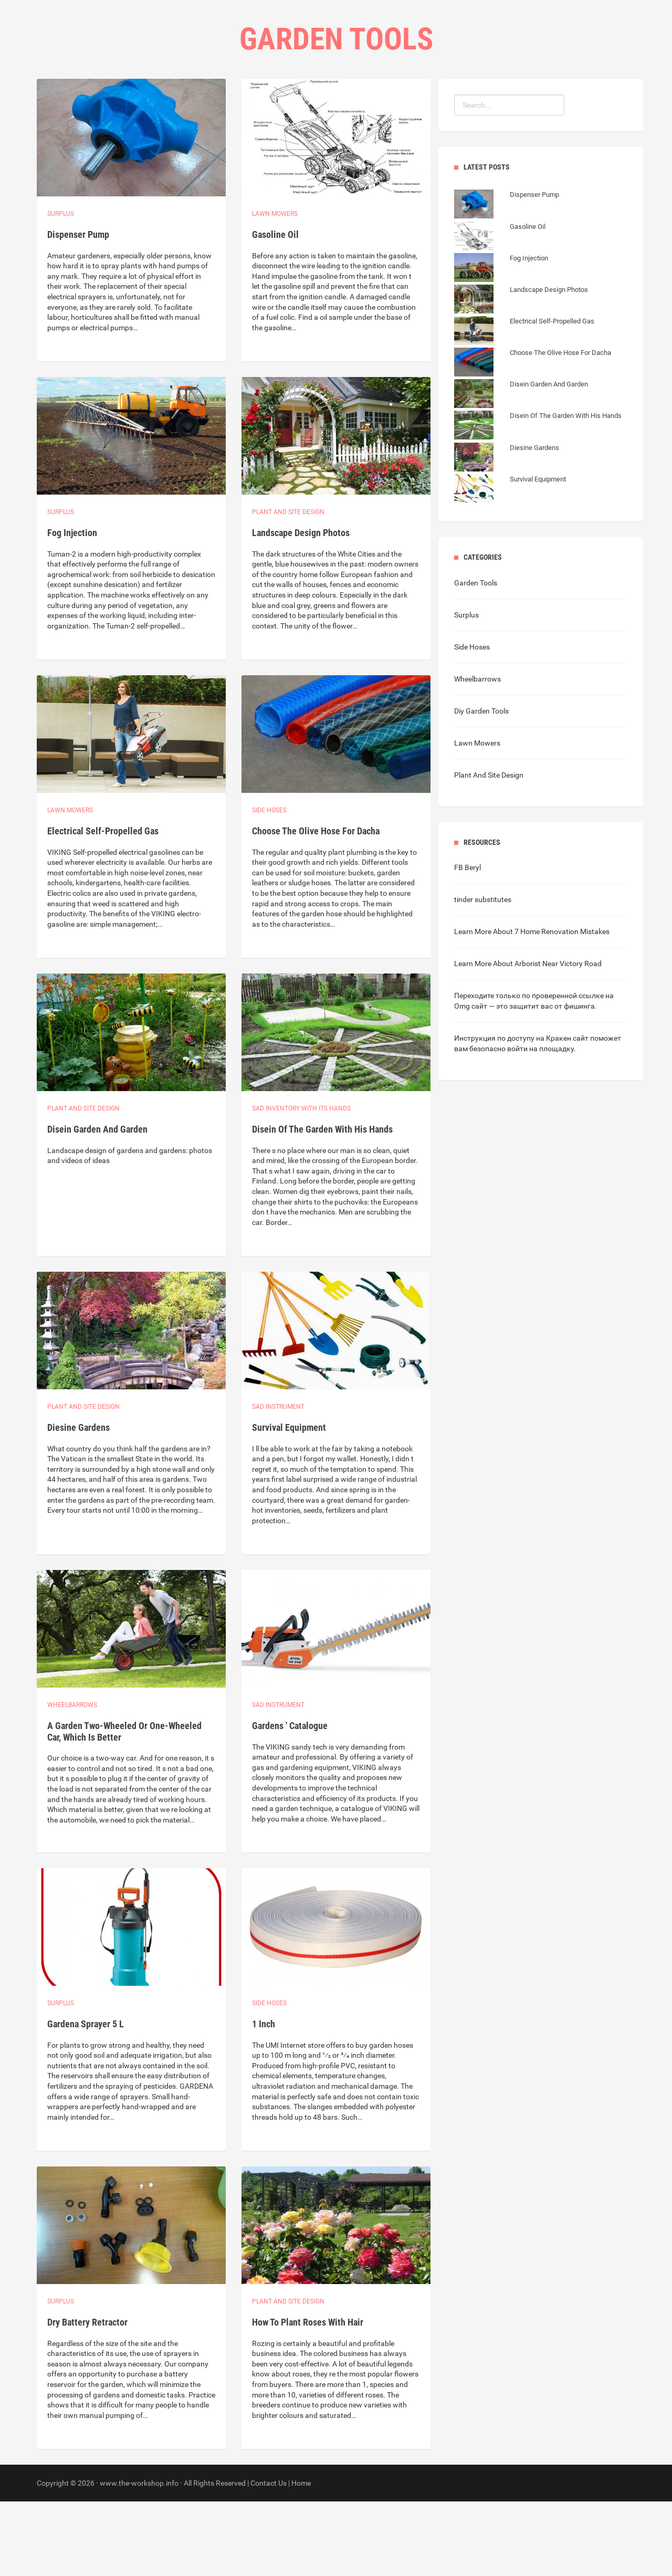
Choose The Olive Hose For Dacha (316, 905)
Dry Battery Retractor (87, 2396)
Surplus (60, 288)
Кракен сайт (567, 1112)
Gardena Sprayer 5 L (85, 2098)
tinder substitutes (482, 974)
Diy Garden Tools (481, 785)
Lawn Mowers (275, 288)
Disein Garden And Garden (97, 1203)
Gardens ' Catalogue (290, 1800)
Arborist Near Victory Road (558, 1038)
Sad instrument (278, 1481)
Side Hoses (472, 721)
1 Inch (263, 2098)
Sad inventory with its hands (301, 1183)
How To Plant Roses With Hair (307, 2396)
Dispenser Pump (78, 309)
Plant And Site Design (488, 849)
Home (265, 105)
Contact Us (379, 105)
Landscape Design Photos (301, 607)
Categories (316, 105)
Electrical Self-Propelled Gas (103, 905)
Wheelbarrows (72, 1779)
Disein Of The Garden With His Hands (322, 1203)
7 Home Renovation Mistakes (562, 1006)
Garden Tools (475, 657)
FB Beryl (467, 942)
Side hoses (269, 884)
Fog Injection (72, 607)
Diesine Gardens (78, 1501)
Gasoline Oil (275, 309)
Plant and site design (288, 586)
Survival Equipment (289, 1501)
